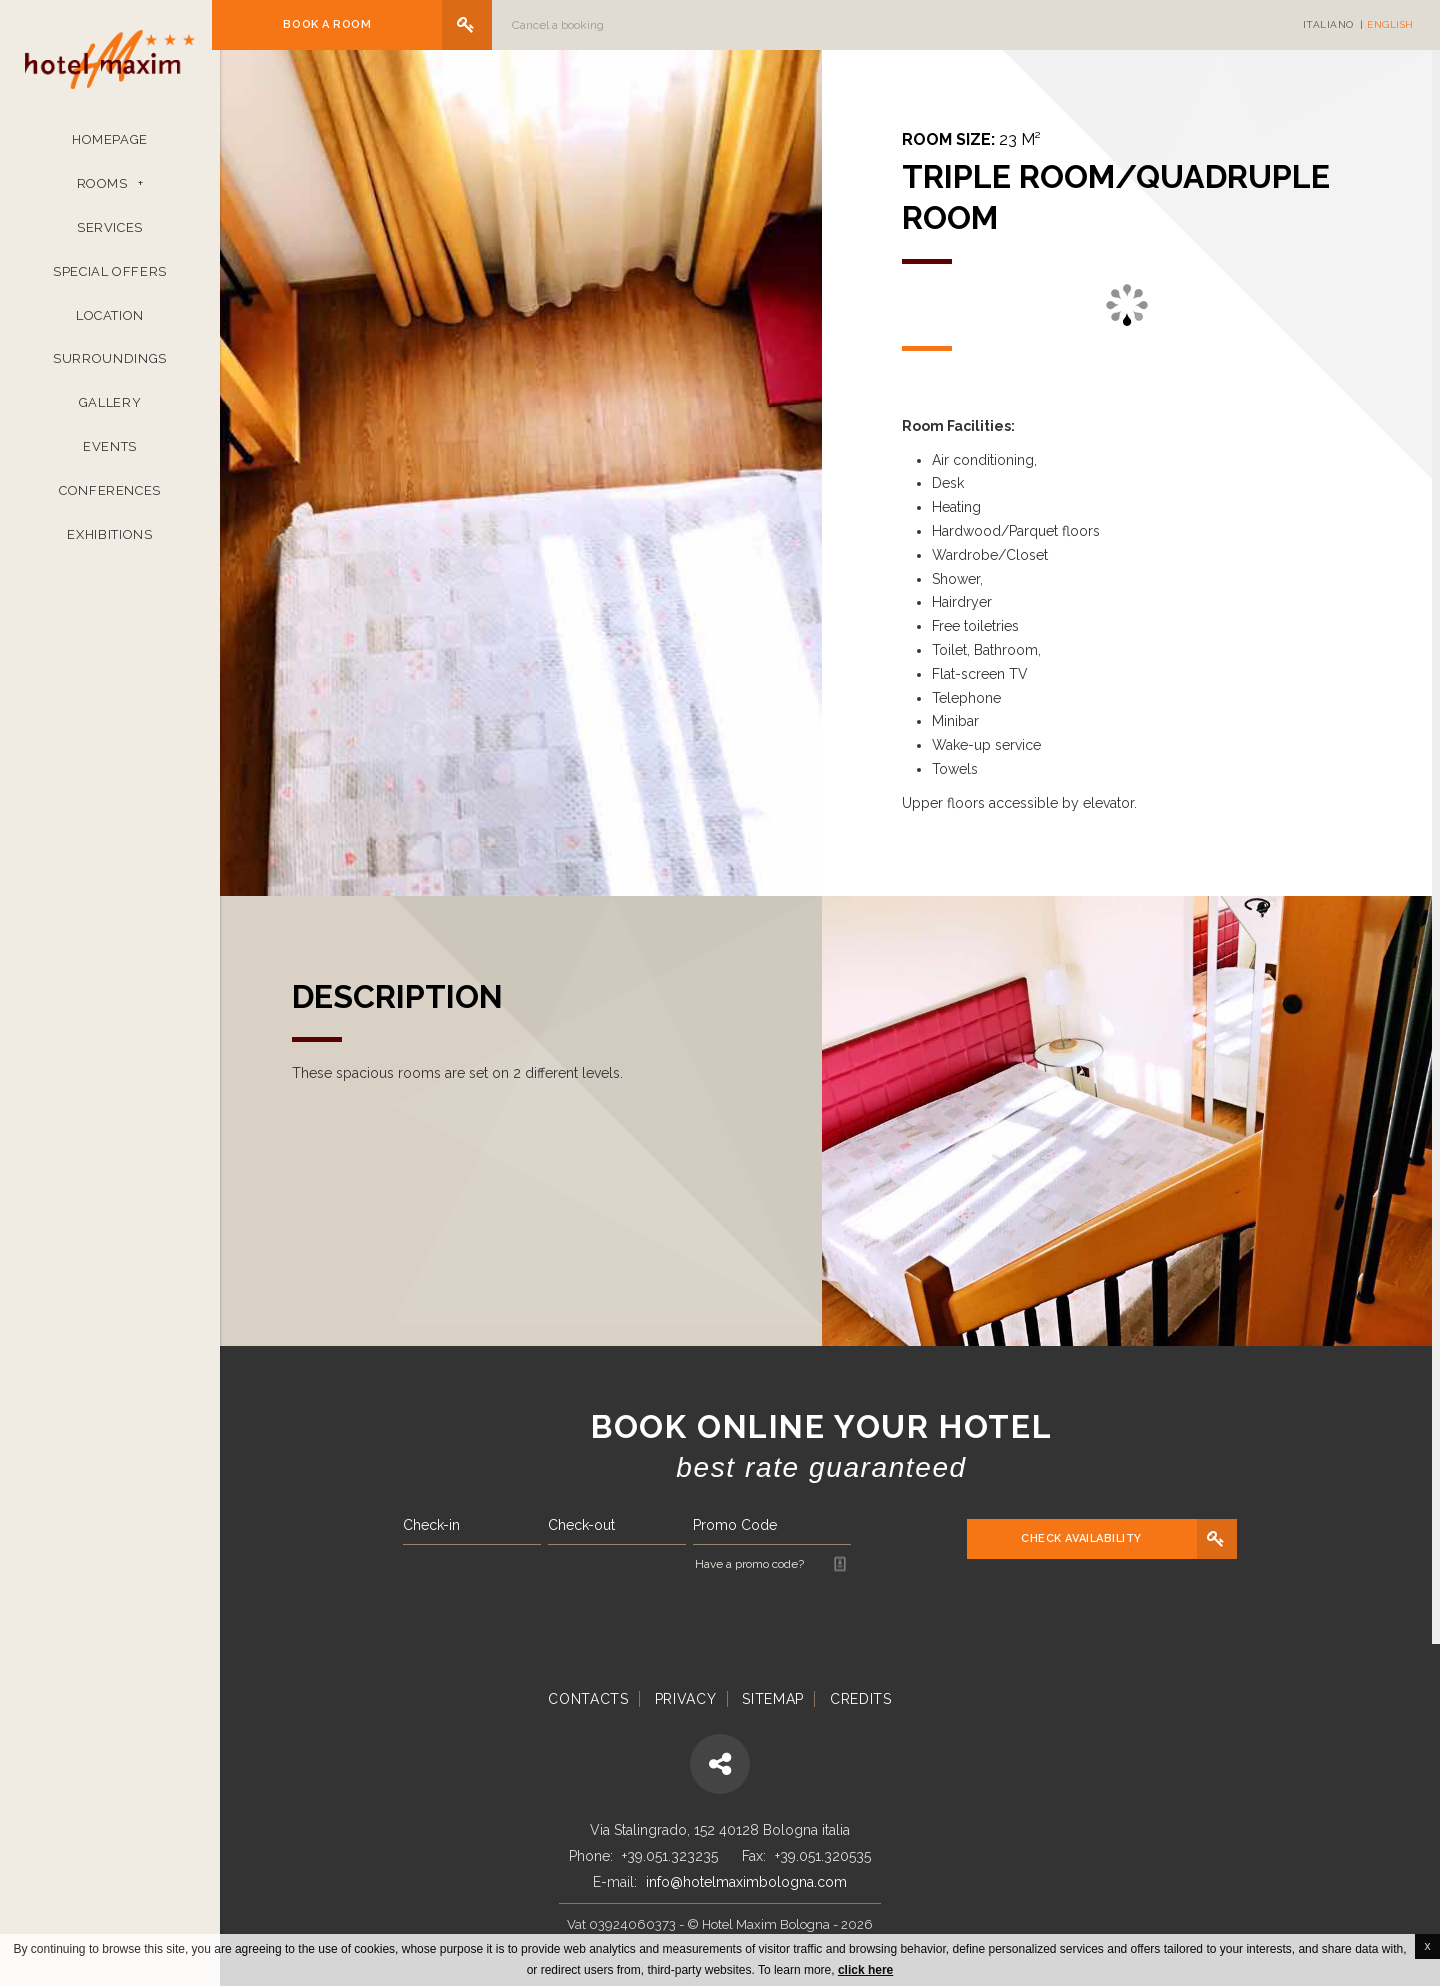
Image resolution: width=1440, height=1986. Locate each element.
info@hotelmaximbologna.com (746, 1882)
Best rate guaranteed (830, 1467)
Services (110, 237)
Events (110, 457)
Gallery (110, 413)
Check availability (1090, 1538)
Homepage (110, 149)
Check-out (589, 1525)
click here (865, 1970)
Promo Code (743, 1525)
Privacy (686, 1699)
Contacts (588, 1699)
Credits (861, 1699)
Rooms (102, 193)
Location (110, 325)
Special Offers (110, 281)
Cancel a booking (566, 25)
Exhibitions (109, 544)
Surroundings (110, 369)
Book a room (335, 24)
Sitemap (773, 1699)
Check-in (439, 1525)
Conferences (110, 500)
